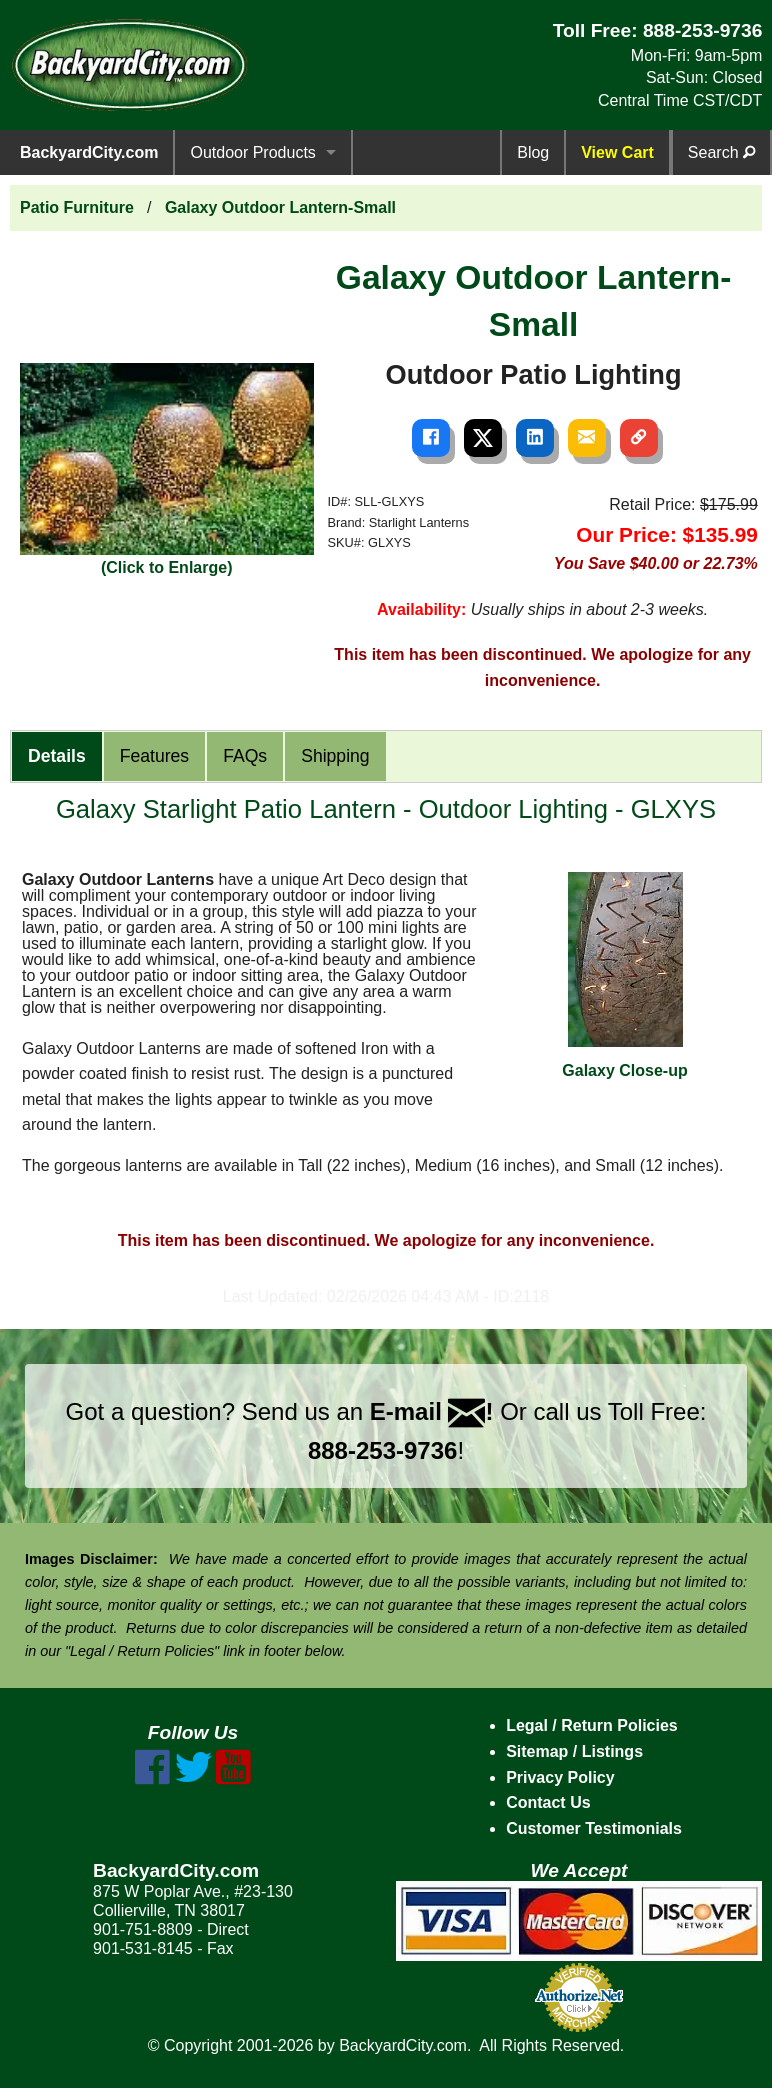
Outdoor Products (252, 152)
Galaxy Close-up (624, 975)
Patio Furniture (77, 207)
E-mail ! (432, 1411)
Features (154, 756)
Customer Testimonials (594, 1828)
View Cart (617, 152)
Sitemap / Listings (574, 1751)
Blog (533, 152)
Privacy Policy (560, 1777)
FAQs (245, 756)
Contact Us (548, 1802)
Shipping (335, 756)
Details (57, 756)
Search (721, 152)
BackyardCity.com (89, 152)
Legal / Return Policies (592, 1725)
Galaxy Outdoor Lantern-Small (280, 207)
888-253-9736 (703, 30)
